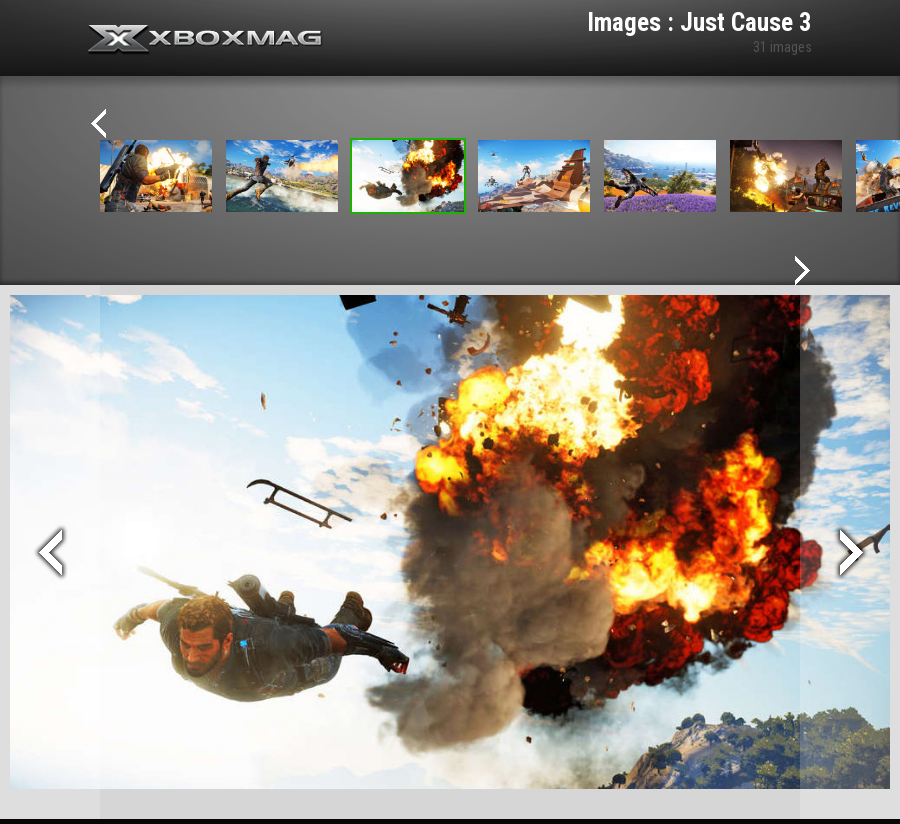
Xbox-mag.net (205, 40)
